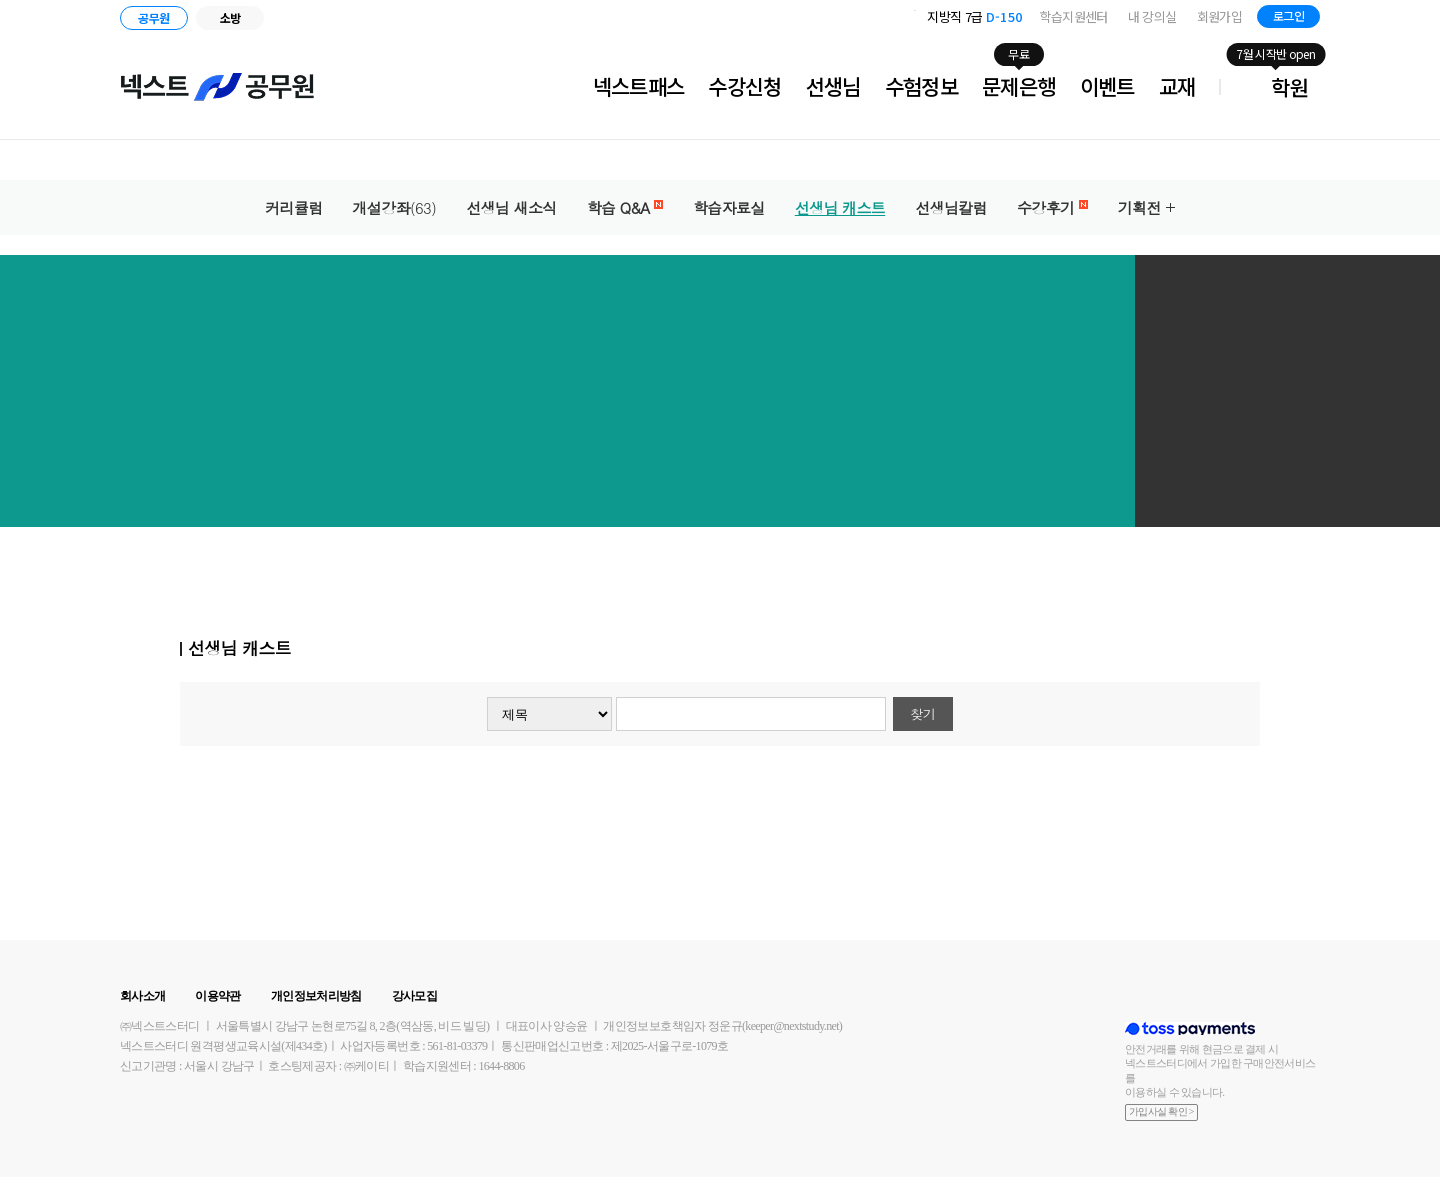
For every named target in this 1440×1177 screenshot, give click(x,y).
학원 (1289, 87)
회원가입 (1219, 16)
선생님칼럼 (951, 207)
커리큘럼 (293, 207)
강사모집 (414, 996)
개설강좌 (395, 207)
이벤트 (1107, 86)
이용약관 (217, 996)
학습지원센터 (1074, 16)
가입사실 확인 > (1161, 1111)
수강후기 (1052, 207)
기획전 (1139, 207)
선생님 (833, 86)
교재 (1177, 86)
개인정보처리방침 (316, 996)
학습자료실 (729, 207)
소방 (230, 17)
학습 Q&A (625, 207)
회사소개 (142, 996)
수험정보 (921, 86)
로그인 (1288, 15)
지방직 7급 (974, 16)
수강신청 (744, 86)
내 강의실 (1152, 16)
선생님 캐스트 (840, 207)
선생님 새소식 (511, 207)
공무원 (153, 17)
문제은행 (1018, 86)
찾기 (922, 713)
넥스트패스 (639, 86)
